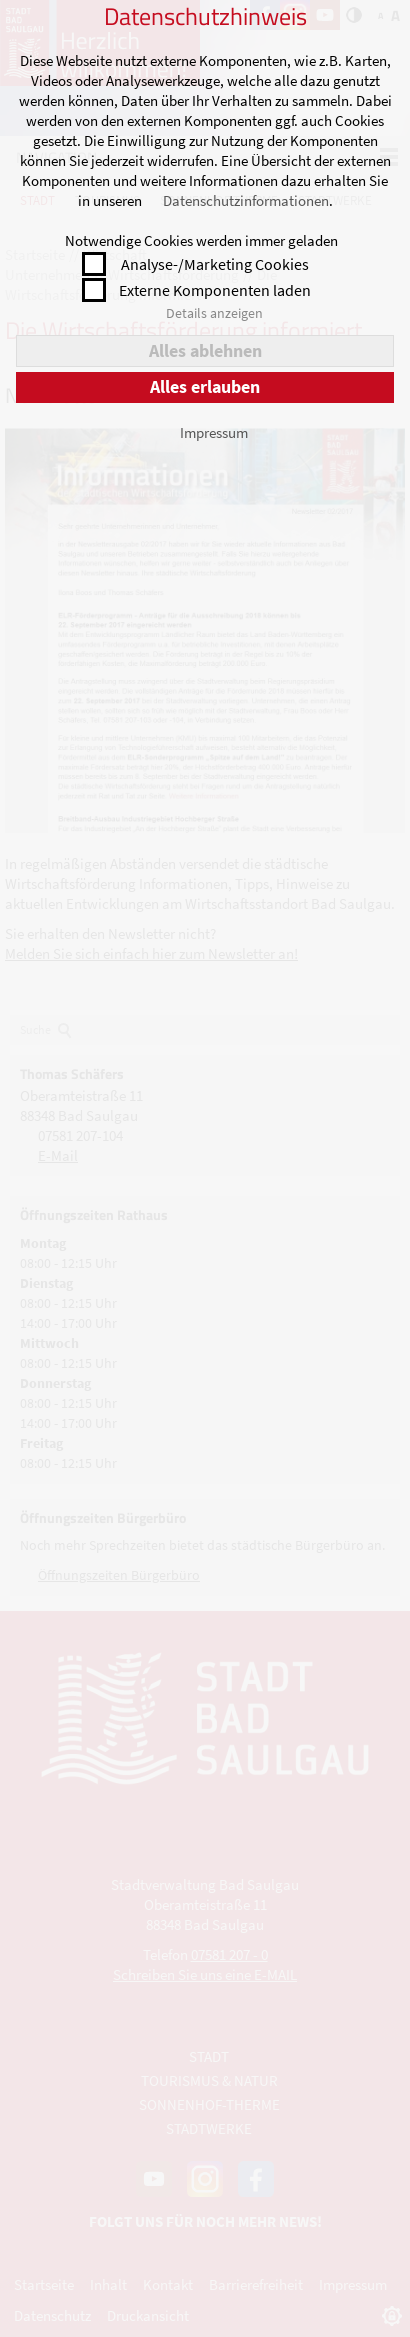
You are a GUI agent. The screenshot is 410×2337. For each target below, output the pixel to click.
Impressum (214, 432)
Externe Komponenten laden (215, 290)
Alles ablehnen (205, 350)
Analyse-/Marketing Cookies (215, 264)
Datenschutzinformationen (246, 200)
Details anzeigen (214, 313)
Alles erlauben (205, 386)
